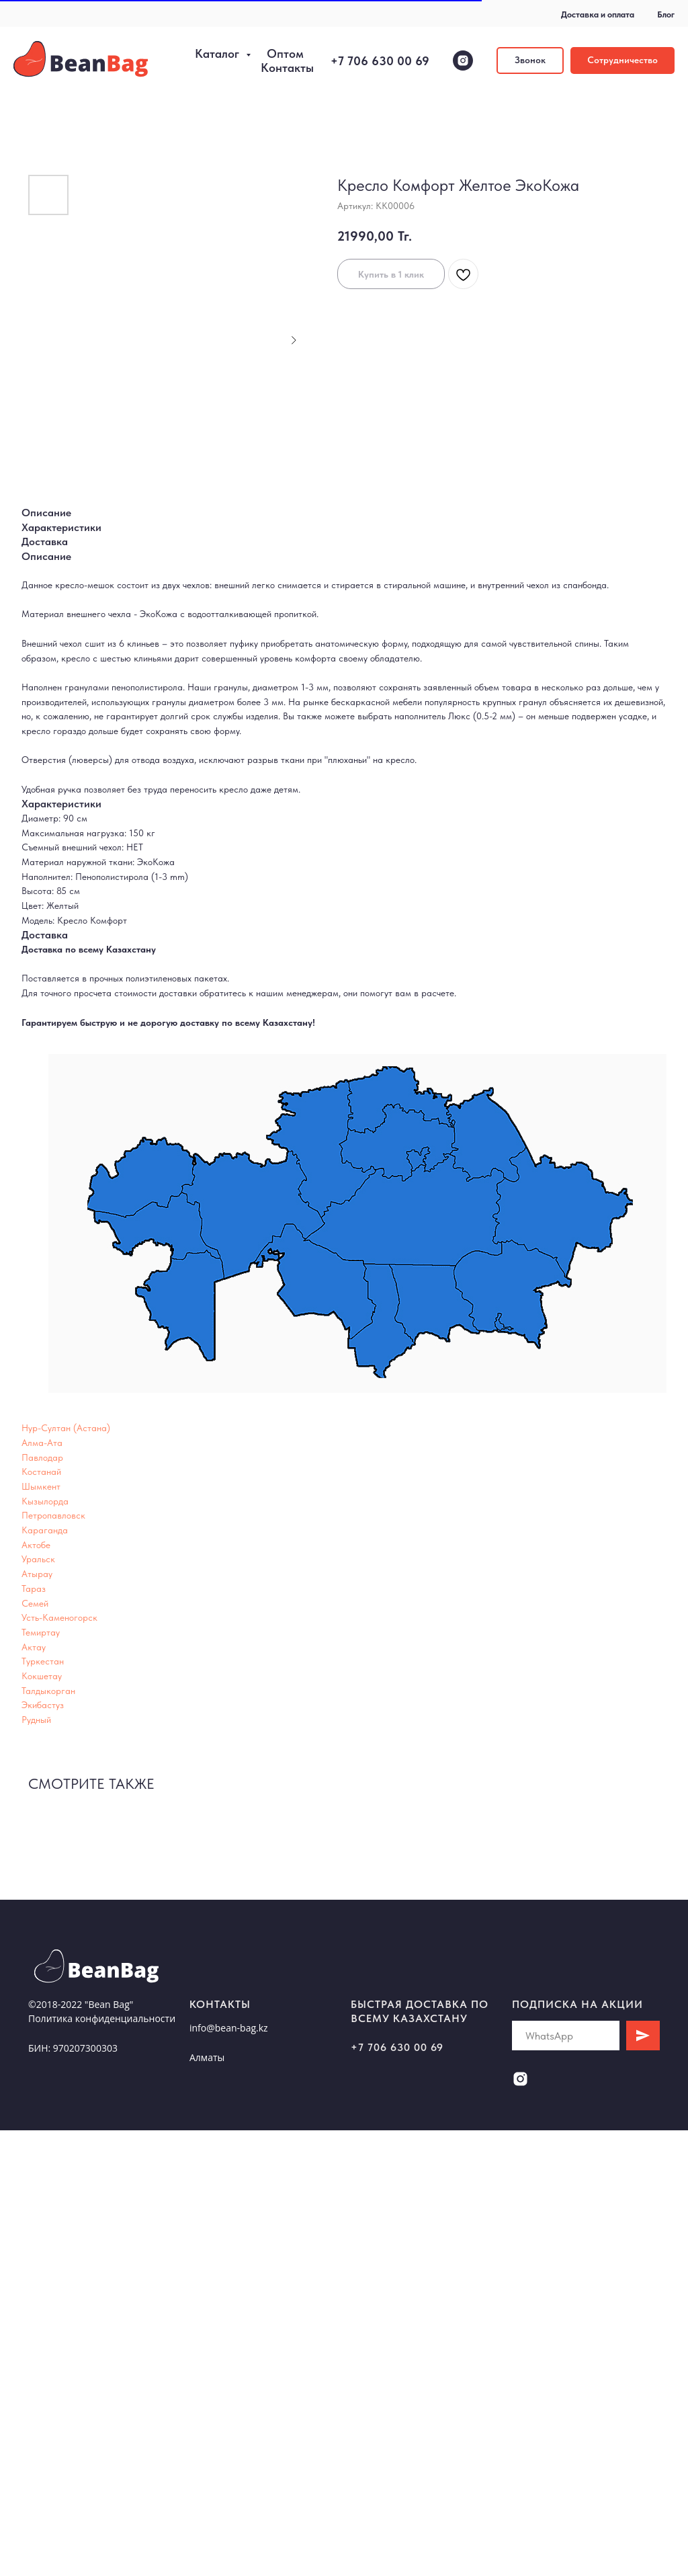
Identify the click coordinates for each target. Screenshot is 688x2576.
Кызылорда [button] (45, 1501)
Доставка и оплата (597, 14)
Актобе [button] (36, 1544)
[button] (530, 60)
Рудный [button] (36, 1719)
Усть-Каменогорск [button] (59, 1617)
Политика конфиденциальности (101, 2018)
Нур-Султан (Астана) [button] (66, 1427)
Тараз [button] (34, 1588)
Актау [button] (34, 1647)
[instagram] (463, 60)
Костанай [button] (41, 1471)
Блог (666, 14)
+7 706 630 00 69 (380, 61)
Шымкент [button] (41, 1486)
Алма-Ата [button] (42, 1442)
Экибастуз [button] (43, 1704)
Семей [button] (35, 1603)
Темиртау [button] (41, 1632)
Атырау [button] (37, 1573)
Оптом (285, 53)
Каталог (219, 53)
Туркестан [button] (43, 1661)
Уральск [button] (38, 1559)
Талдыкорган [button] (48, 1690)
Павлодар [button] (42, 1457)
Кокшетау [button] (42, 1676)
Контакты (287, 68)
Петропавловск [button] (53, 1515)
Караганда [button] (45, 1530)
